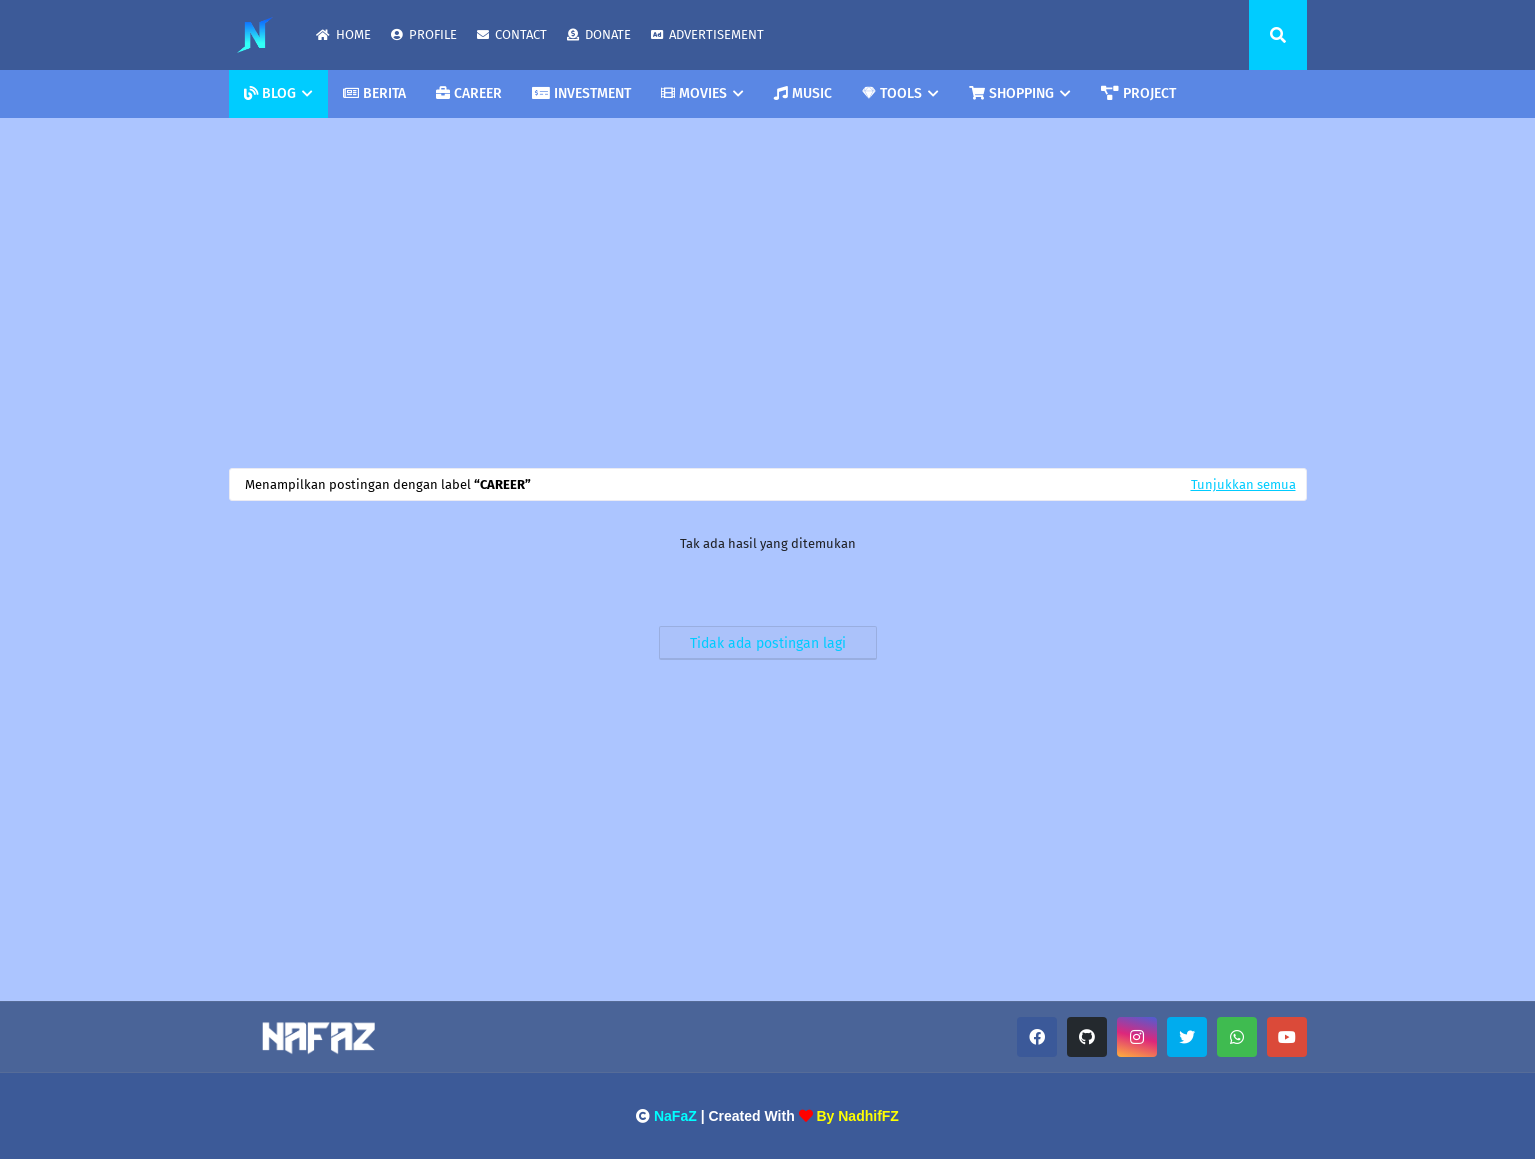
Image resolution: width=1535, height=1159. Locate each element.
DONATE (599, 34)
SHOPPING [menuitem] (1011, 93)
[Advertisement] (768, 288)
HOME (343, 34)
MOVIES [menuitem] (694, 93)
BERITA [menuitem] (374, 93)
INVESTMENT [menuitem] (581, 93)
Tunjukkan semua (1243, 484)
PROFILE (424, 34)
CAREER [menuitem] (469, 93)
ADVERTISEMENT (707, 34)
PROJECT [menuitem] (1138, 93)
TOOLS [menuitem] (892, 93)
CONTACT (512, 34)
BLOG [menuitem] (270, 93)
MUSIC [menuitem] (803, 93)
